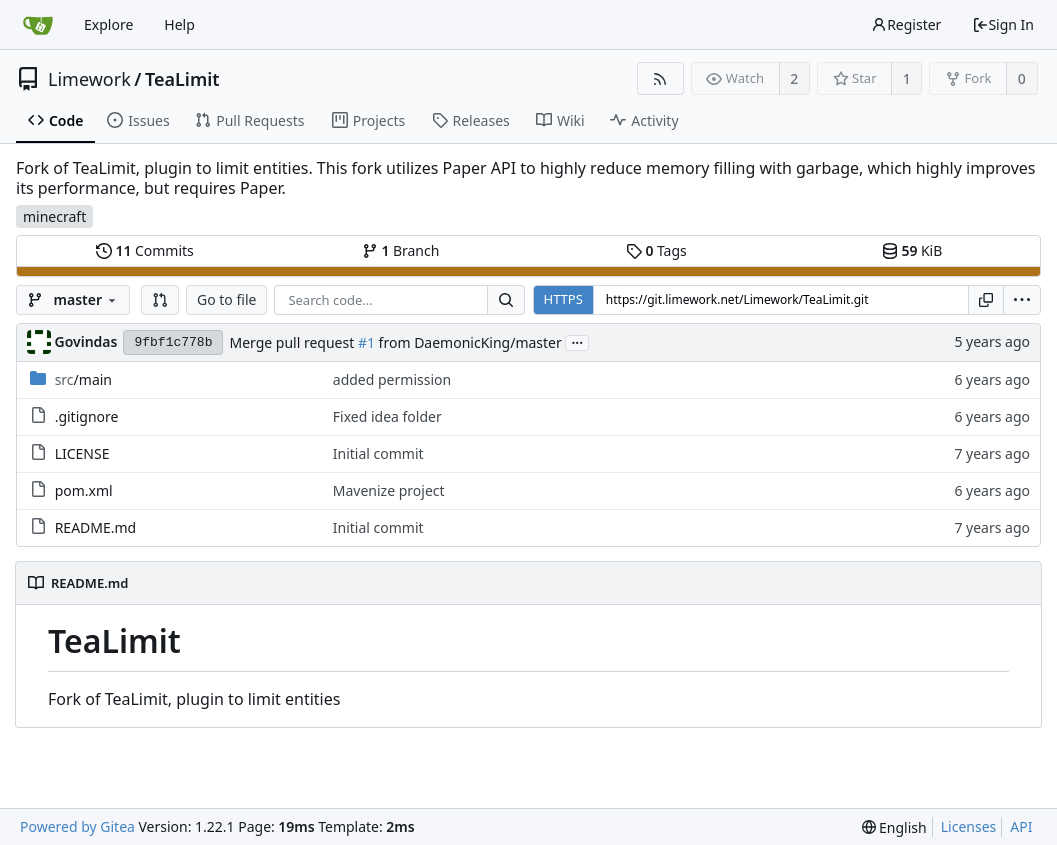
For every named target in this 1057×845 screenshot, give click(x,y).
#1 (366, 342)
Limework (89, 79)
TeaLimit (182, 79)
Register (906, 24)
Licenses (969, 826)
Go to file (226, 299)
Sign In (1003, 24)
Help (179, 24)
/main (83, 379)
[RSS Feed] (660, 78)
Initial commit (378, 453)
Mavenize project (389, 490)
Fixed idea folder (387, 416)
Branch (401, 250)
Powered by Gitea (77, 826)
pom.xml (84, 490)
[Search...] (506, 300)
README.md (96, 527)
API (1021, 826)
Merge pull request (293, 342)
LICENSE (82, 453)
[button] (160, 300)
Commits (145, 250)
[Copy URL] (986, 300)
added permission (392, 379)
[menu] (1022, 300)
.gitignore (87, 416)
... (577, 341)
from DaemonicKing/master (468, 342)
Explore (108, 24)
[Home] (38, 25)
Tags (656, 250)
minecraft (54, 216)
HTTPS (563, 299)
